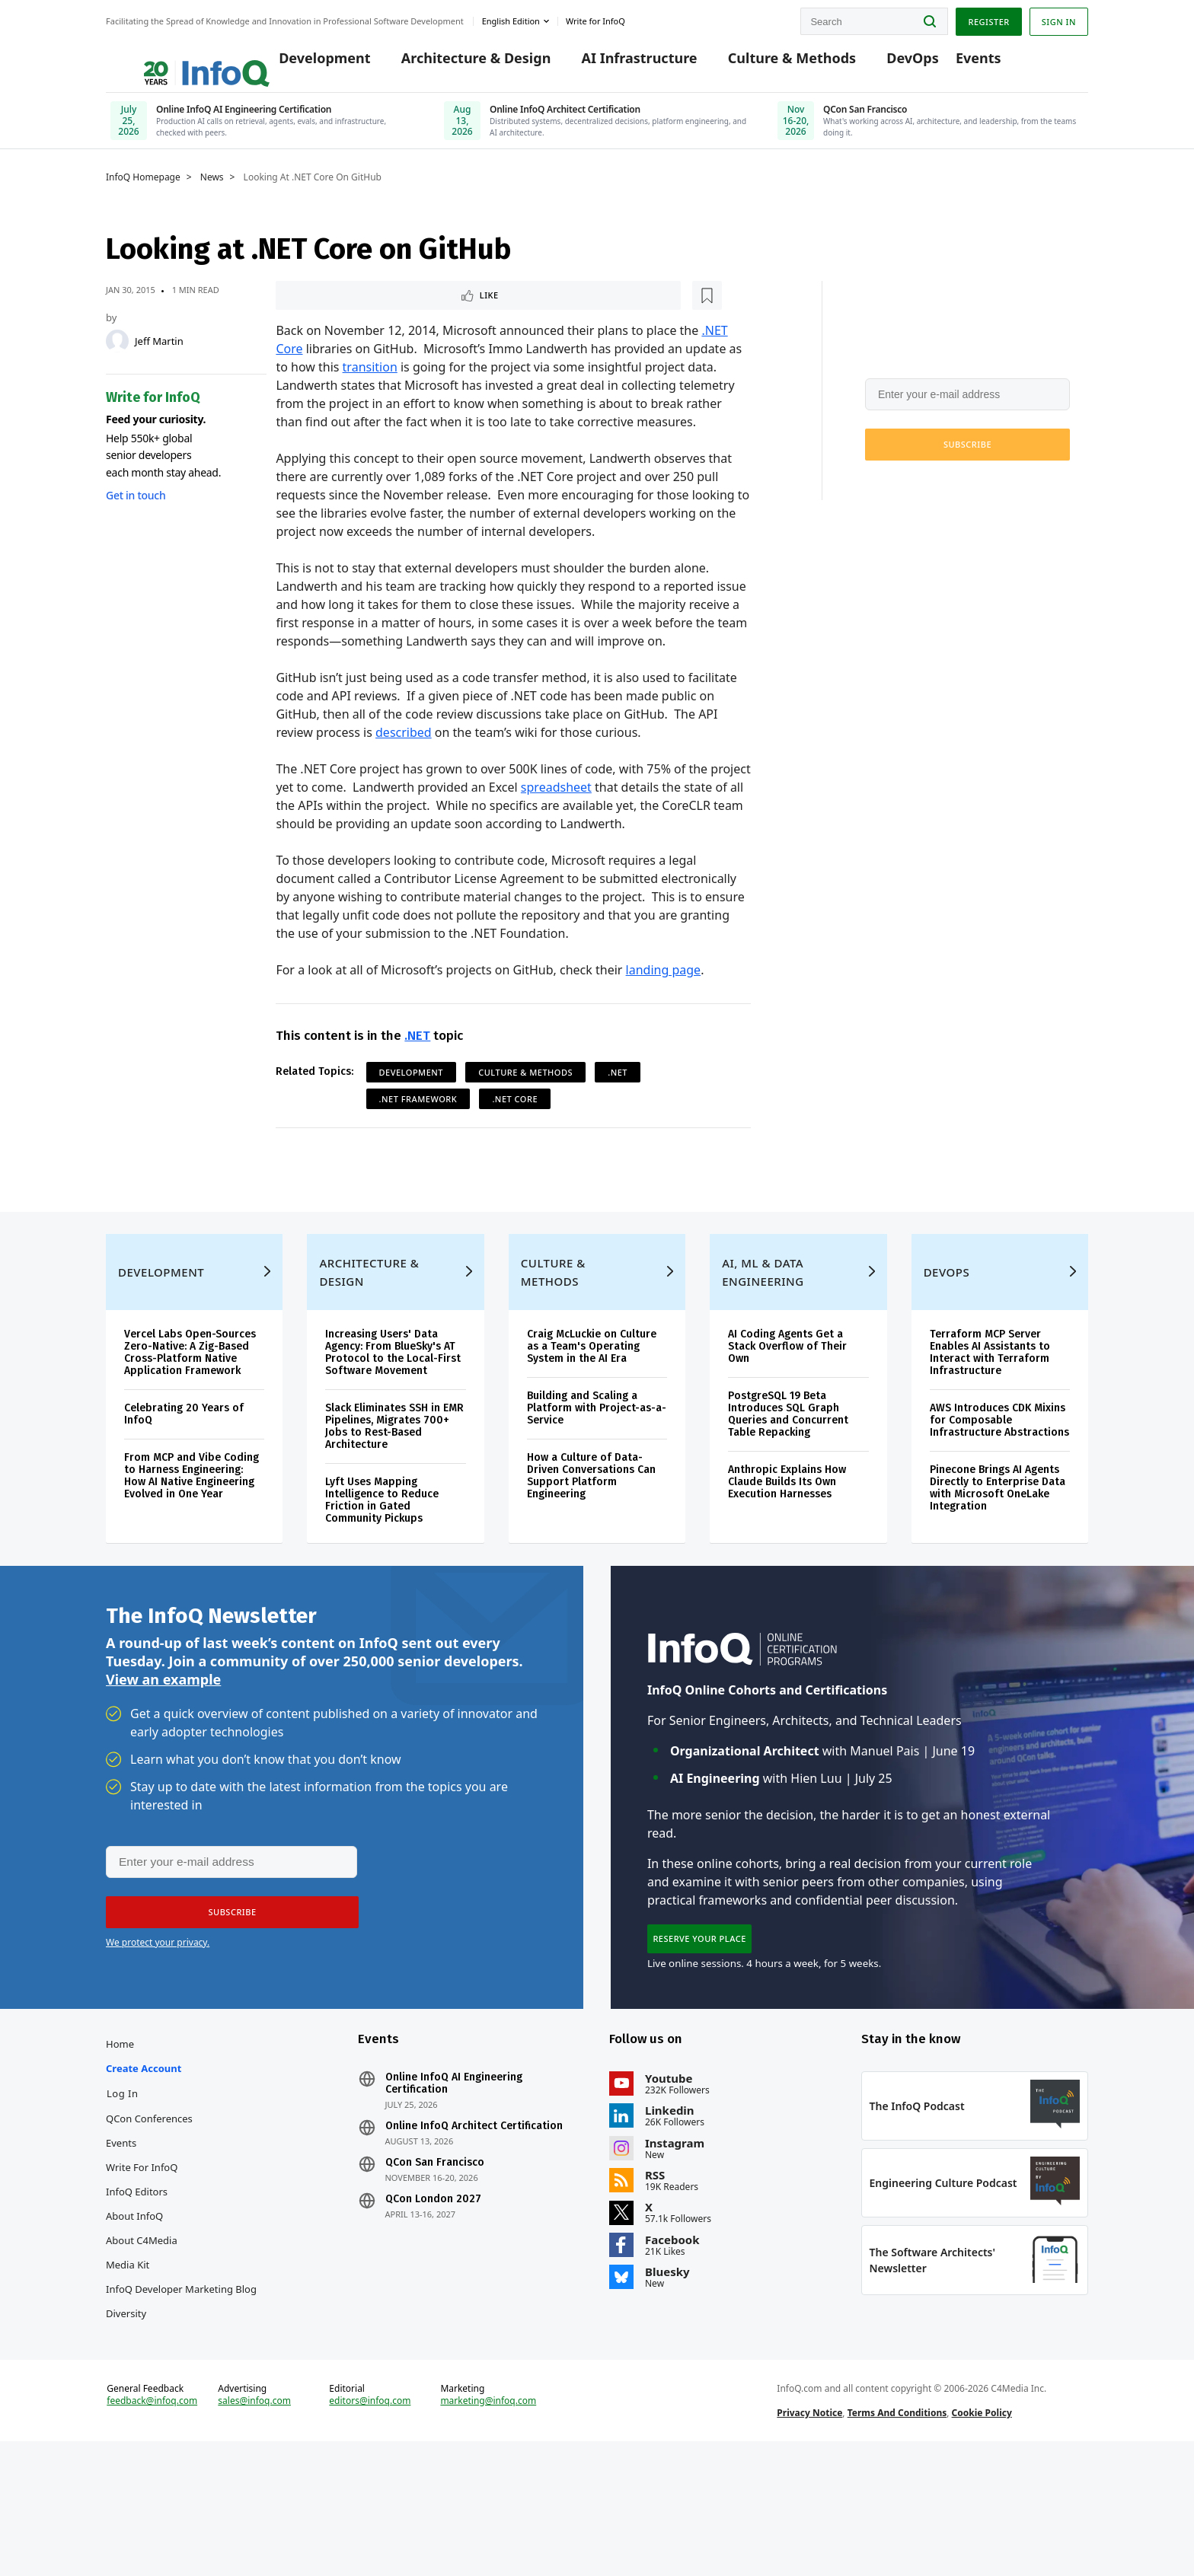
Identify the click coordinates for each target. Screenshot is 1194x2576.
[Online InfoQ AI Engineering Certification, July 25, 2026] (263, 125)
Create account (143, 2160)
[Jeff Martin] (117, 359)
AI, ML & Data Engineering (762, 1333)
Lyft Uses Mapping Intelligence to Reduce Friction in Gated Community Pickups (382, 1561)
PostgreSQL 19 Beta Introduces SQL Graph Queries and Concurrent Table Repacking (788, 1475)
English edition (511, 18)
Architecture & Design (453, 62)
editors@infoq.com (369, 2521)
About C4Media (141, 2332)
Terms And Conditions (897, 2533)
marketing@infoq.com (488, 2521)
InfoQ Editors (137, 2284)
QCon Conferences (149, 2210)
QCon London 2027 (433, 2291)
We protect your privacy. (915, 500)
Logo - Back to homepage (168, 55)
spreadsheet (556, 808)
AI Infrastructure (616, 62)
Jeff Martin (159, 359)
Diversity (126, 2405)
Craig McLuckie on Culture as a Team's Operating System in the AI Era (591, 1408)
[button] (967, 463)
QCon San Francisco (434, 2255)
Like (316, 314)
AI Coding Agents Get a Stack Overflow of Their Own (787, 1408)
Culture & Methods (768, 62)
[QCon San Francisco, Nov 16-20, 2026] (930, 125)
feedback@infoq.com (152, 2521)
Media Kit (127, 2357)
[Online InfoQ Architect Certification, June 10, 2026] (597, 125)
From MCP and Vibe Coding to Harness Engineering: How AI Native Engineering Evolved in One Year (191, 1537)
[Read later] (366, 315)
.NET (417, 1057)
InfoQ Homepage (143, 196)
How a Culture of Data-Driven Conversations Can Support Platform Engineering (591, 1537)
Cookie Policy (982, 2533)
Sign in (1059, 18)
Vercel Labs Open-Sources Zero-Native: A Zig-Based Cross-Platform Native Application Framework (190, 1414)
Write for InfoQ (141, 2259)
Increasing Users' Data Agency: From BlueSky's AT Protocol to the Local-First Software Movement (393, 1414)
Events (955, 62)
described (403, 753)
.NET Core (515, 1120)
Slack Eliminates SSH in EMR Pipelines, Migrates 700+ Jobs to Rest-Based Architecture (394, 1488)
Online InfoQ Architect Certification (474, 2218)
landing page (663, 991)
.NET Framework (418, 1120)
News (212, 196)
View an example (163, 1755)
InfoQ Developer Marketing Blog (181, 2381)
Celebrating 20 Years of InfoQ (184, 1475)
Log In (123, 2185)
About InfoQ (134, 2308)
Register (988, 18)
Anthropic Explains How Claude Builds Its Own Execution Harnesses (787, 1543)
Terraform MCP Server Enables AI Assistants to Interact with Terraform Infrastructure (990, 1414)
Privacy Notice (809, 2533)
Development (301, 62)
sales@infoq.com (254, 2521)
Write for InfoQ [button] (595, 18)
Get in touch (135, 513)
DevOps (890, 62)
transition (370, 388)
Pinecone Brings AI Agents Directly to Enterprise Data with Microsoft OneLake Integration (997, 1549)
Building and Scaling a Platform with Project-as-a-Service (596, 1469)
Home (120, 2136)
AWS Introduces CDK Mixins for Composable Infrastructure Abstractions (999, 1481)
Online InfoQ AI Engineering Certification (453, 2175)
